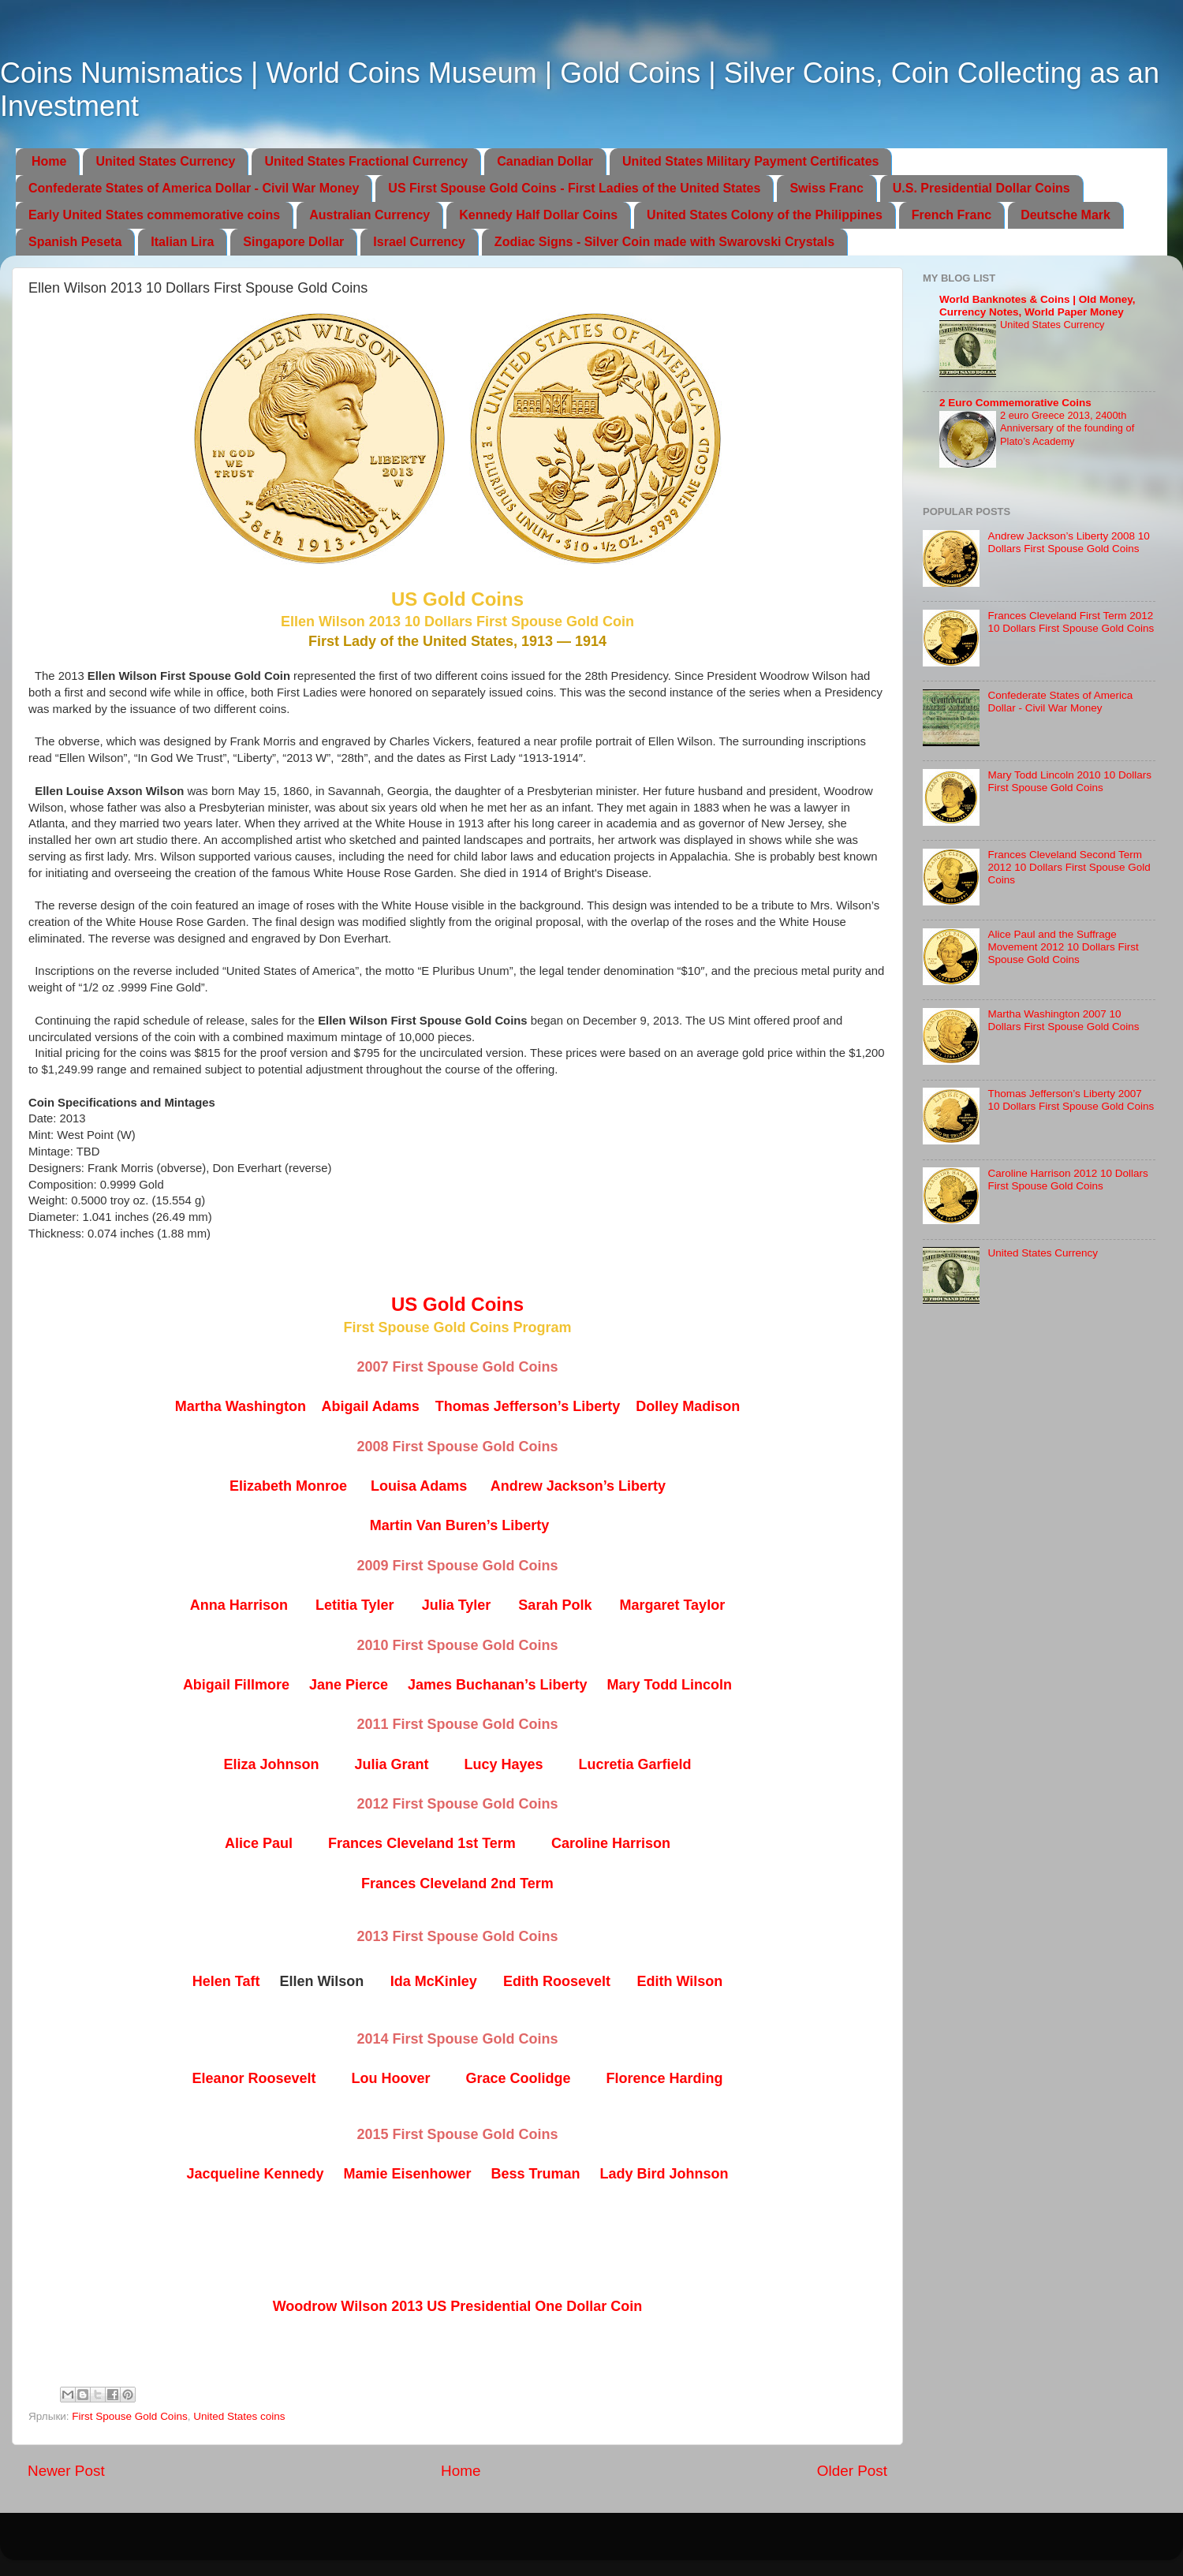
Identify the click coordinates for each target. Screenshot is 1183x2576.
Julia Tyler (456, 1605)
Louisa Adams (419, 1486)
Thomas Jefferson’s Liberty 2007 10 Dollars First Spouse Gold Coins (1070, 1100)
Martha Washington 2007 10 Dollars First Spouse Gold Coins (1063, 1020)
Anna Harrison (239, 1605)
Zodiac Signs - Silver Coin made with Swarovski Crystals (664, 241)
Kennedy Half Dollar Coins (538, 215)
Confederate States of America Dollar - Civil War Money (193, 188)
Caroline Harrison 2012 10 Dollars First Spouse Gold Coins (1067, 1179)
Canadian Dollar (545, 161)
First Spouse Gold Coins (129, 2416)
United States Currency (165, 161)
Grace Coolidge (518, 2078)
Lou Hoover (390, 2078)
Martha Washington (240, 1406)
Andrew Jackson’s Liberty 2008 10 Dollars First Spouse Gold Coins (1068, 542)
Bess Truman (535, 2174)
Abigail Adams (370, 1406)
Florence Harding (664, 2078)
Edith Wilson (679, 1981)
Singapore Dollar (293, 241)
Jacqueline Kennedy (254, 2174)
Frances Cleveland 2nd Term (457, 1883)
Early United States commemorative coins (154, 215)
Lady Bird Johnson (664, 2174)
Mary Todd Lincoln (669, 1685)
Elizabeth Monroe (288, 1486)
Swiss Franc (826, 188)
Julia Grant (391, 1764)
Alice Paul (259, 1843)
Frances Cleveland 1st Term (422, 1843)
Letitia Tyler (354, 1605)
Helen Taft (226, 1981)
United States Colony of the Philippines (765, 215)
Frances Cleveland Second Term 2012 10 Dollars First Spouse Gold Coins (1068, 867)
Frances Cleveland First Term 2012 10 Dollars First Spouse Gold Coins (1070, 622)
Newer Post (66, 2470)
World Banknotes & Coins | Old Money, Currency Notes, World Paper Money (1037, 305)
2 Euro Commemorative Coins (1015, 403)
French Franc (951, 215)
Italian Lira (182, 241)
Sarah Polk (555, 1605)
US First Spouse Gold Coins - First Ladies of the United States (574, 188)
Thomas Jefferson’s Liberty (527, 1406)
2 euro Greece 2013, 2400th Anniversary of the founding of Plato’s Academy (1067, 428)
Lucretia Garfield (635, 1764)
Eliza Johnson (271, 1764)
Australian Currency (369, 215)
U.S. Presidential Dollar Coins (981, 188)
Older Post (852, 2470)
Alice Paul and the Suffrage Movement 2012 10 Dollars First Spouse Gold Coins (1062, 946)
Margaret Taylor (672, 1605)
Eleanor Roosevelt (253, 2078)
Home (49, 161)
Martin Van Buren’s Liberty (459, 1525)
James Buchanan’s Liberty (497, 1685)
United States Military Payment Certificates (750, 161)
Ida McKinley (433, 1981)
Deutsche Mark (1065, 215)
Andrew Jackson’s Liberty (578, 1486)
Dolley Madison (688, 1406)
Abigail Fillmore (236, 1685)
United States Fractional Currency (366, 161)
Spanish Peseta (74, 241)
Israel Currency (419, 241)
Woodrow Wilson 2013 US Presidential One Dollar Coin (458, 2306)
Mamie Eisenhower (407, 2174)
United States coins (239, 2416)
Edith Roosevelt (556, 1981)
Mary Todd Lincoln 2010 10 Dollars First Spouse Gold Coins (1069, 781)
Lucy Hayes (503, 1764)
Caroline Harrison (610, 1843)
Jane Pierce (348, 1685)
